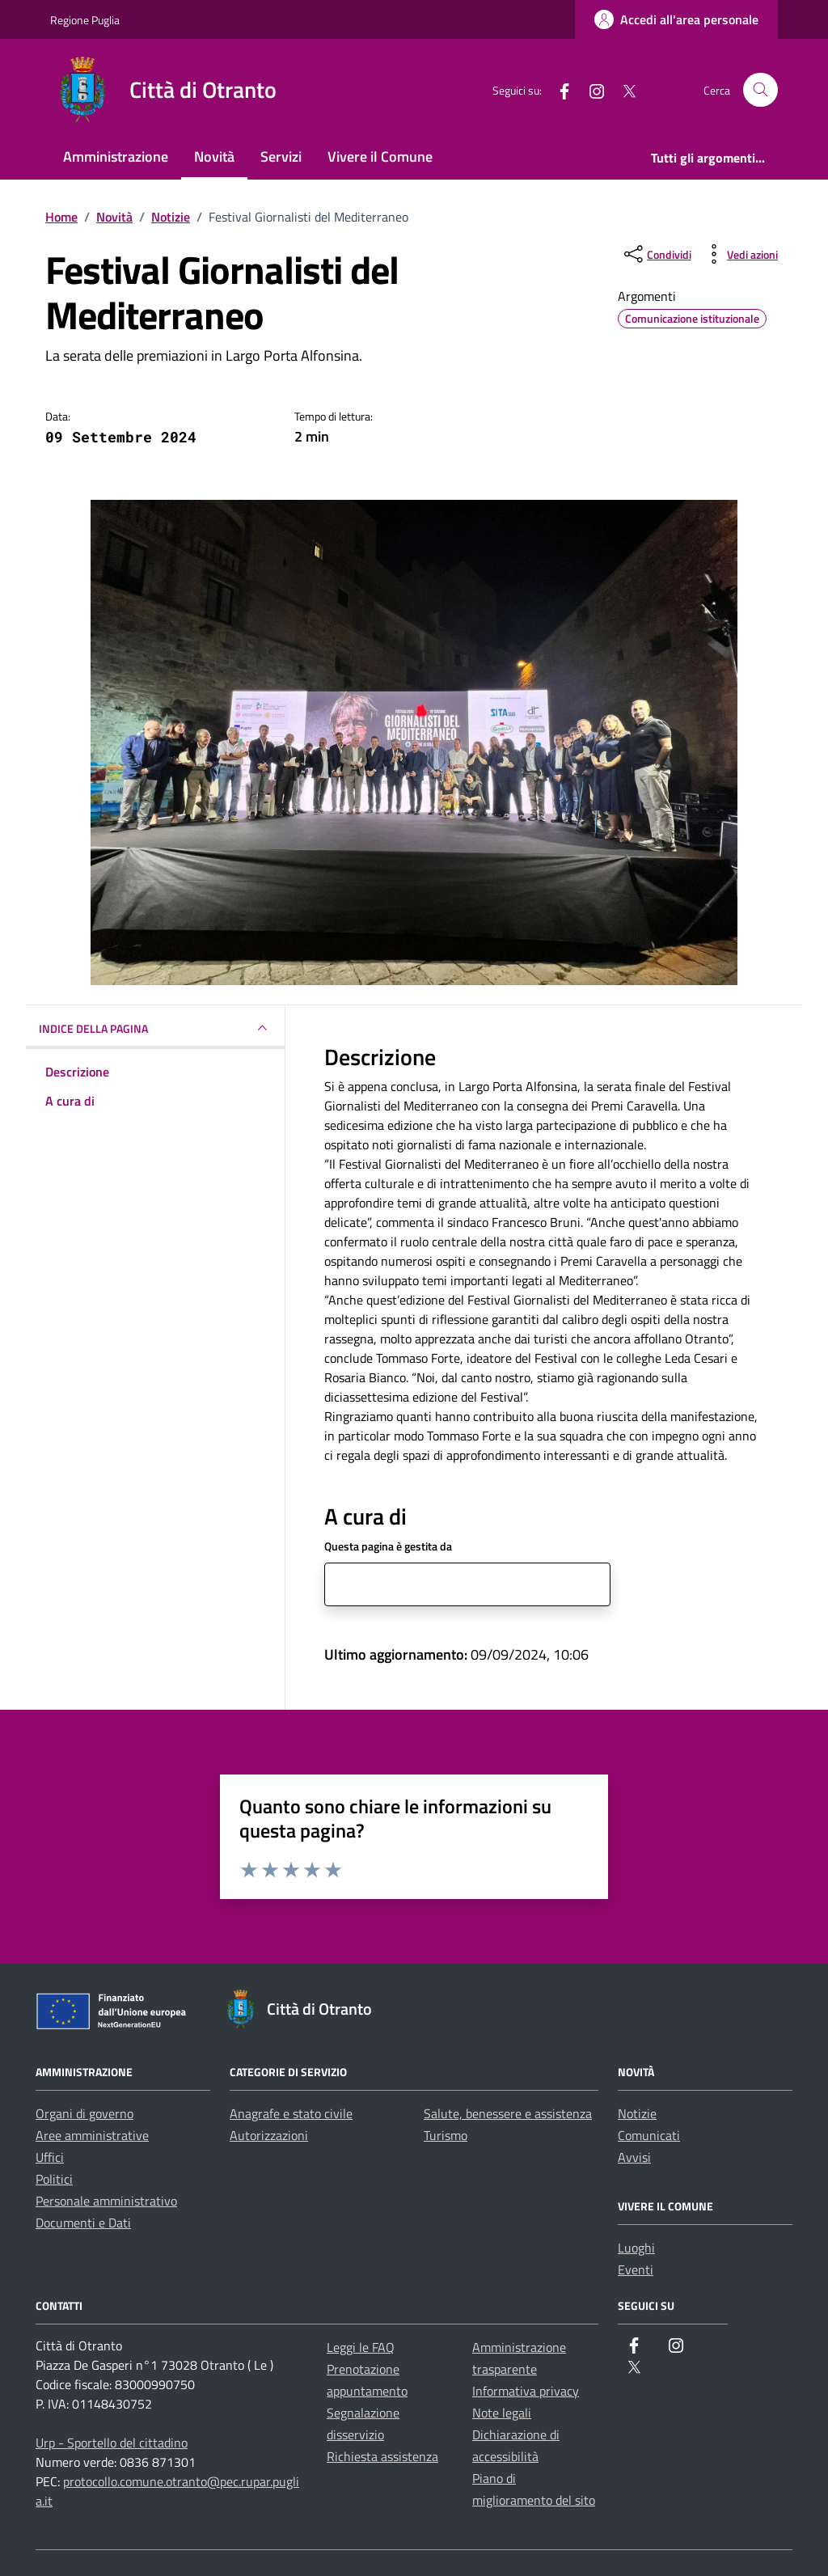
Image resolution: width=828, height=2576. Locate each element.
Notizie (637, 2113)
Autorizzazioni (269, 2135)
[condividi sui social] (656, 254)
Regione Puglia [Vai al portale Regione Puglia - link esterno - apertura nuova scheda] (85, 19)
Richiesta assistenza (382, 2456)
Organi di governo (84, 2113)
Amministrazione (115, 156)
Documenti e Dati (83, 2222)
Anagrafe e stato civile (291, 2113)
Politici (54, 2179)
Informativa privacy (525, 2390)
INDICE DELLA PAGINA (155, 1028)
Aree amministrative (92, 2135)
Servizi (281, 156)
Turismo (445, 2135)
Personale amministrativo (106, 2200)
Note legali (501, 2412)
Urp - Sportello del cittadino (112, 2442)
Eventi (635, 2269)
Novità (214, 156)
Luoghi (636, 2247)
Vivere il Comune (380, 156)
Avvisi (634, 2157)
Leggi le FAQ (361, 2347)
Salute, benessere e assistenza (508, 2113)
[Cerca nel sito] (760, 90)
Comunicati (649, 2135)
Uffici (50, 2157)
